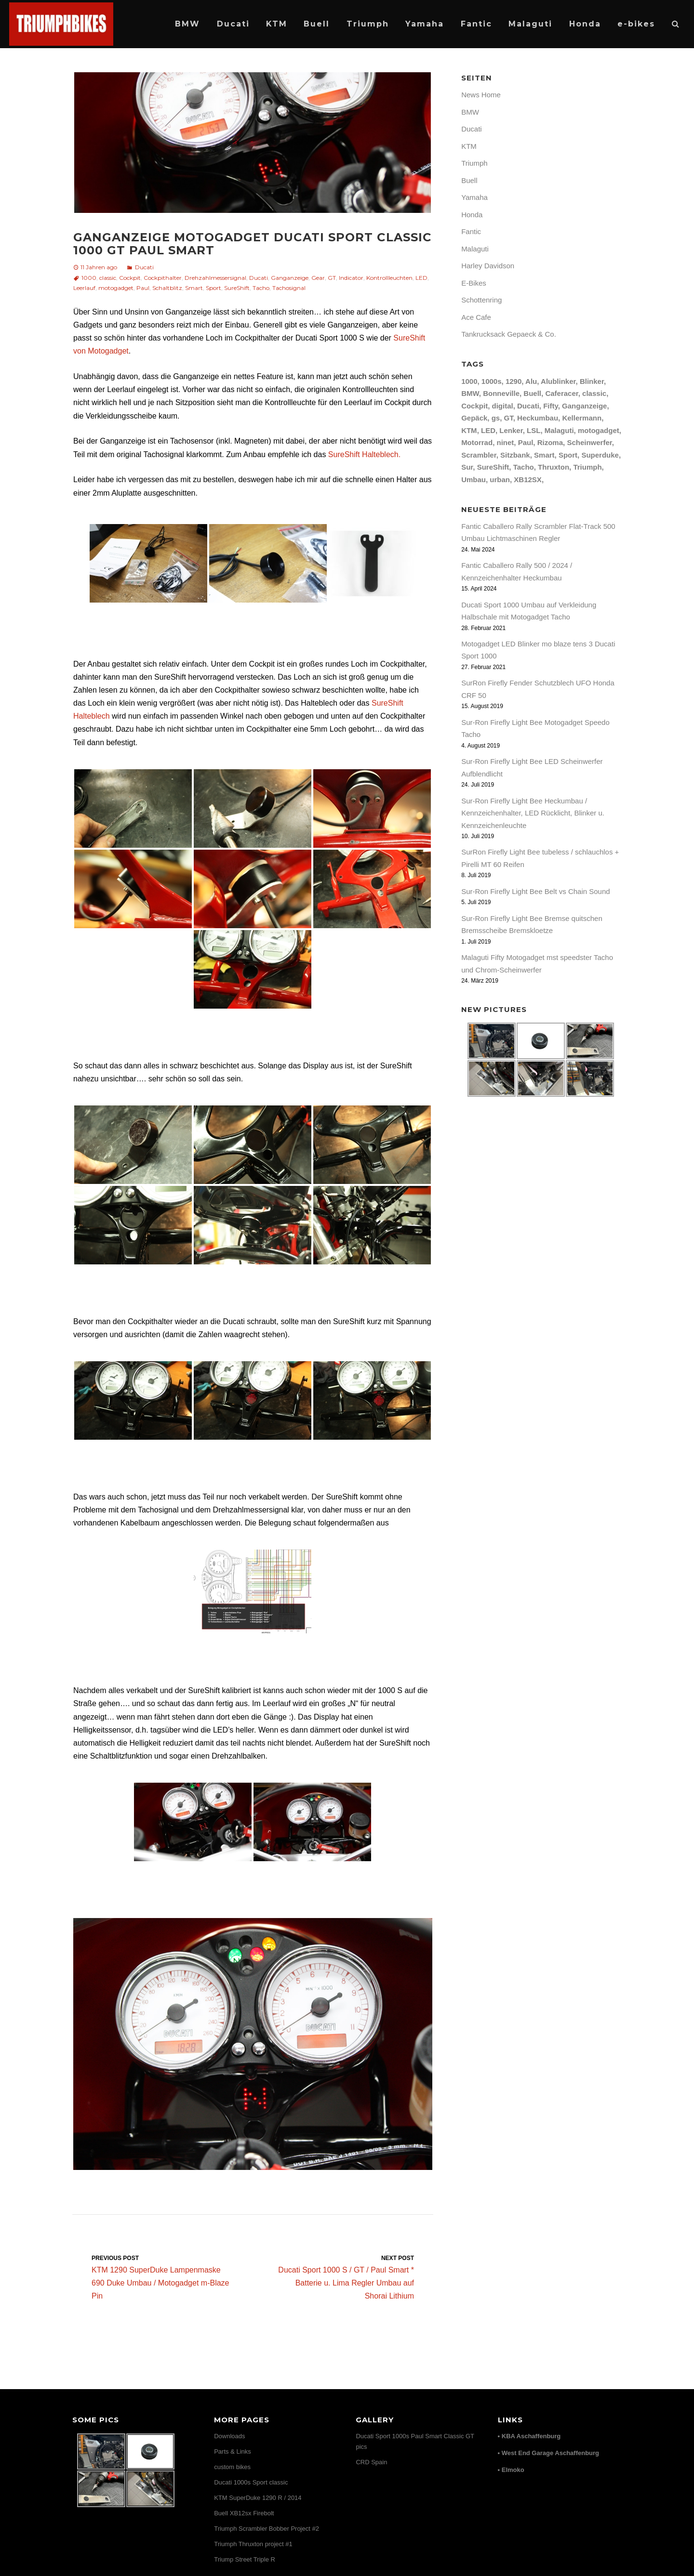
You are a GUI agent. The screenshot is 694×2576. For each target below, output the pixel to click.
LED (421, 277)
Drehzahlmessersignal (215, 277)
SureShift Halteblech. (364, 454)
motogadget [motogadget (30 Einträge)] (598, 430)
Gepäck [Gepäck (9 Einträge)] (474, 418)
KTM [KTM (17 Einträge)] (469, 430)
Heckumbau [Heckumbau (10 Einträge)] (537, 418)
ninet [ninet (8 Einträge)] (505, 442)
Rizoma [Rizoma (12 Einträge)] (550, 442)
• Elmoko (511, 2469)
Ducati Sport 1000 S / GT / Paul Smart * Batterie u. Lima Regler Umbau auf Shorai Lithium (343, 2276)
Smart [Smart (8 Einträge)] (544, 455)
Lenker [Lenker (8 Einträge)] (510, 430)
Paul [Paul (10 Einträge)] (526, 442)
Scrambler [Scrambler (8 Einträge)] (478, 455)
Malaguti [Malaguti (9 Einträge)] (559, 430)
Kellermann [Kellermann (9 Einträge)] (581, 418)
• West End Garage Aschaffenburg (548, 2453)
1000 (88, 277)
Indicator (351, 277)
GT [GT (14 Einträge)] (508, 418)
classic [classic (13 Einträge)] (594, 393)
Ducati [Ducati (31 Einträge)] (528, 406)
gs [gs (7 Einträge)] (496, 418)
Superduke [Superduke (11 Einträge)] (600, 455)
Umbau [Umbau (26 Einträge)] (473, 479)
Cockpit (130, 277)
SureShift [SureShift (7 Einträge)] (493, 467)
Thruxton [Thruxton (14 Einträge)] (553, 467)
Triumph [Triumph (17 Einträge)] (587, 467)
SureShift (237, 287)
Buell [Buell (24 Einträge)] (532, 393)
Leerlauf (84, 287)
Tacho (261, 287)
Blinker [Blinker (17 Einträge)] (592, 381)
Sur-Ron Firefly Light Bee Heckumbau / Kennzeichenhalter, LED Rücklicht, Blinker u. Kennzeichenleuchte (532, 813)
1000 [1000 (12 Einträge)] (469, 381)
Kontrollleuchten (389, 277)
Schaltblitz (167, 287)
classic (107, 277)
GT (332, 277)
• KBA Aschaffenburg (529, 2436)
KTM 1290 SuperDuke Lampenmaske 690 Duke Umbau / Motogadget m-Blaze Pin (162, 2276)
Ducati (144, 267)
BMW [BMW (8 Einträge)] (470, 393)
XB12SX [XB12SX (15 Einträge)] (528, 479)
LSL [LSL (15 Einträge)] (533, 430)
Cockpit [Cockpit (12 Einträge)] (474, 406)
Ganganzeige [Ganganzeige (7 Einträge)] (584, 406)
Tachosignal (289, 287)
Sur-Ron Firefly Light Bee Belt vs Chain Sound (535, 891)
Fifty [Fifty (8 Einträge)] (550, 406)
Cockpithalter (163, 277)
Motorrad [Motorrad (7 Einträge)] (477, 442)
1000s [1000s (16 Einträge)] (491, 381)
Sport (213, 287)
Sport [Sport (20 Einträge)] (568, 455)
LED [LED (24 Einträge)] (488, 430)
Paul (142, 287)
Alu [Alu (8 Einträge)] (531, 381)
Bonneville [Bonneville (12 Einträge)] (501, 393)
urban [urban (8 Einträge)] (500, 479)
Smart (194, 287)
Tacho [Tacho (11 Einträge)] (523, 467)
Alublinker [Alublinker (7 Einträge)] (558, 381)
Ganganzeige (289, 277)
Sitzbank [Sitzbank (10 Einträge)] (515, 455)
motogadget (115, 287)
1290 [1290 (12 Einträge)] (513, 381)
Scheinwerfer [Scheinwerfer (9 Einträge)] (589, 442)
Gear (318, 277)
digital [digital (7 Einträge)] (502, 406)
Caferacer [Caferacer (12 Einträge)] (561, 393)
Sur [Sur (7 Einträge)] (467, 467)
